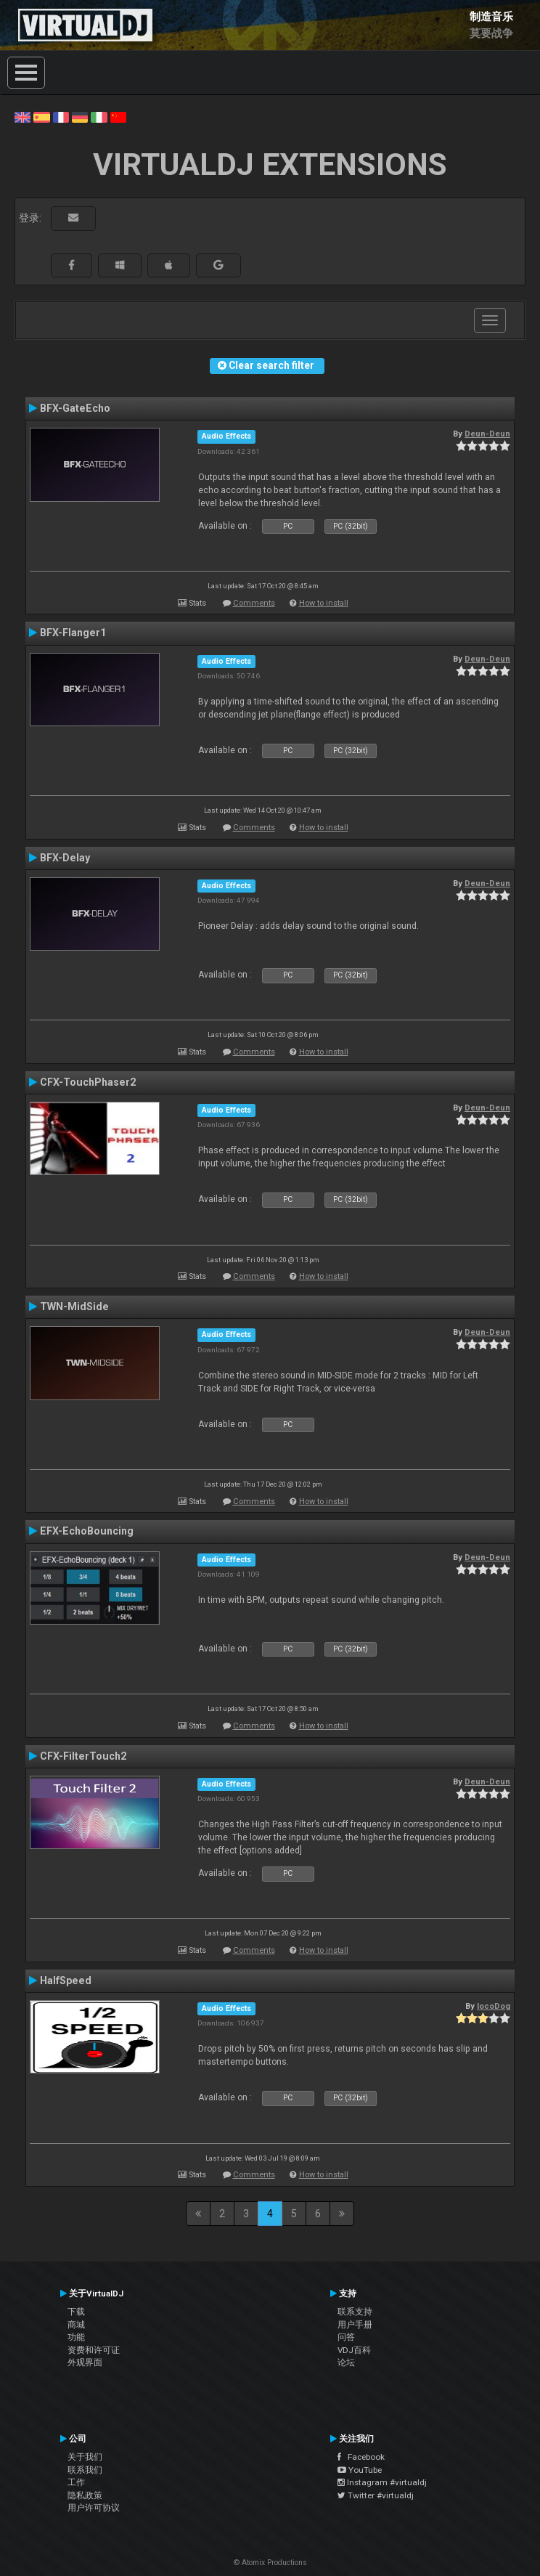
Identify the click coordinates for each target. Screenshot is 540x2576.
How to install (323, 603)
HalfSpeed (65, 1980)
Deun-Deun (487, 433)
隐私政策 (85, 2495)
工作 (76, 2482)
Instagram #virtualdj (382, 2482)
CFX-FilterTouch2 (83, 1756)
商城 (76, 2325)
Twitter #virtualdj (376, 2495)
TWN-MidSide (74, 1306)
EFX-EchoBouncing (87, 1531)
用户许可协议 (94, 2508)
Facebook (361, 2457)
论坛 (346, 2362)
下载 (76, 2312)
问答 (346, 2337)
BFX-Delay (65, 858)
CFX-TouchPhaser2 (88, 1082)
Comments (254, 603)
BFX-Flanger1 (73, 632)
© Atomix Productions (270, 2562)
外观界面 (85, 2362)
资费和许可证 (94, 2350)
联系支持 (355, 2312)
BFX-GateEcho (75, 408)
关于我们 (85, 2457)
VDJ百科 (354, 2350)
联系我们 (85, 2470)
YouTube (360, 2470)
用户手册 (355, 2325)
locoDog (493, 2006)
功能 (76, 2337)
